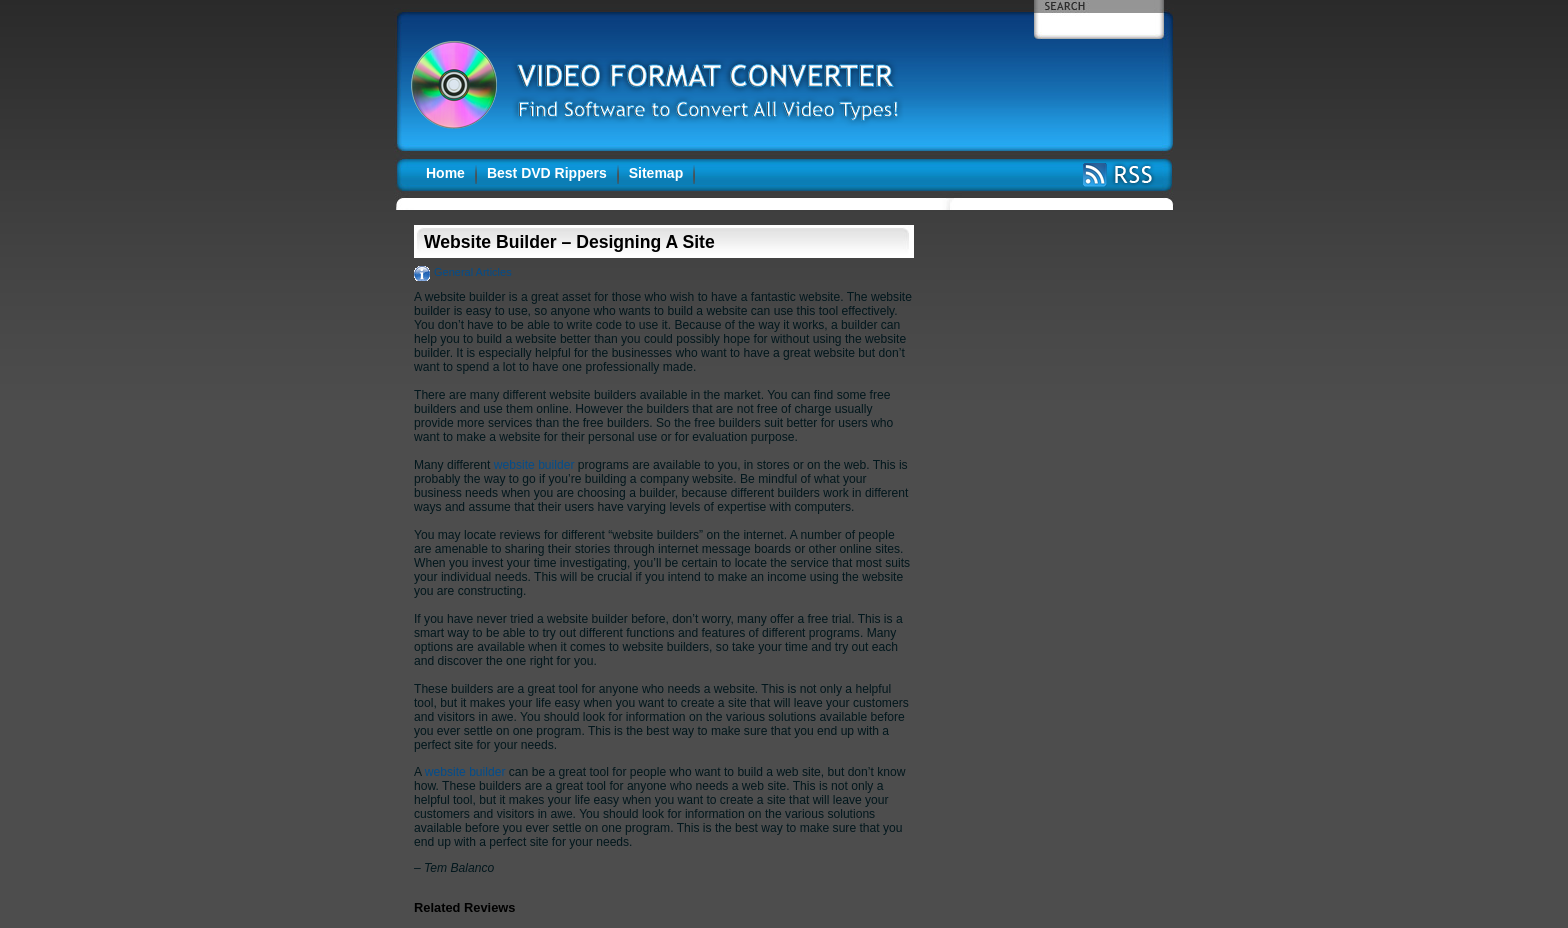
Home (445, 173)
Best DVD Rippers (547, 173)
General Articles (473, 272)
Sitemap (656, 173)
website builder (534, 465)
